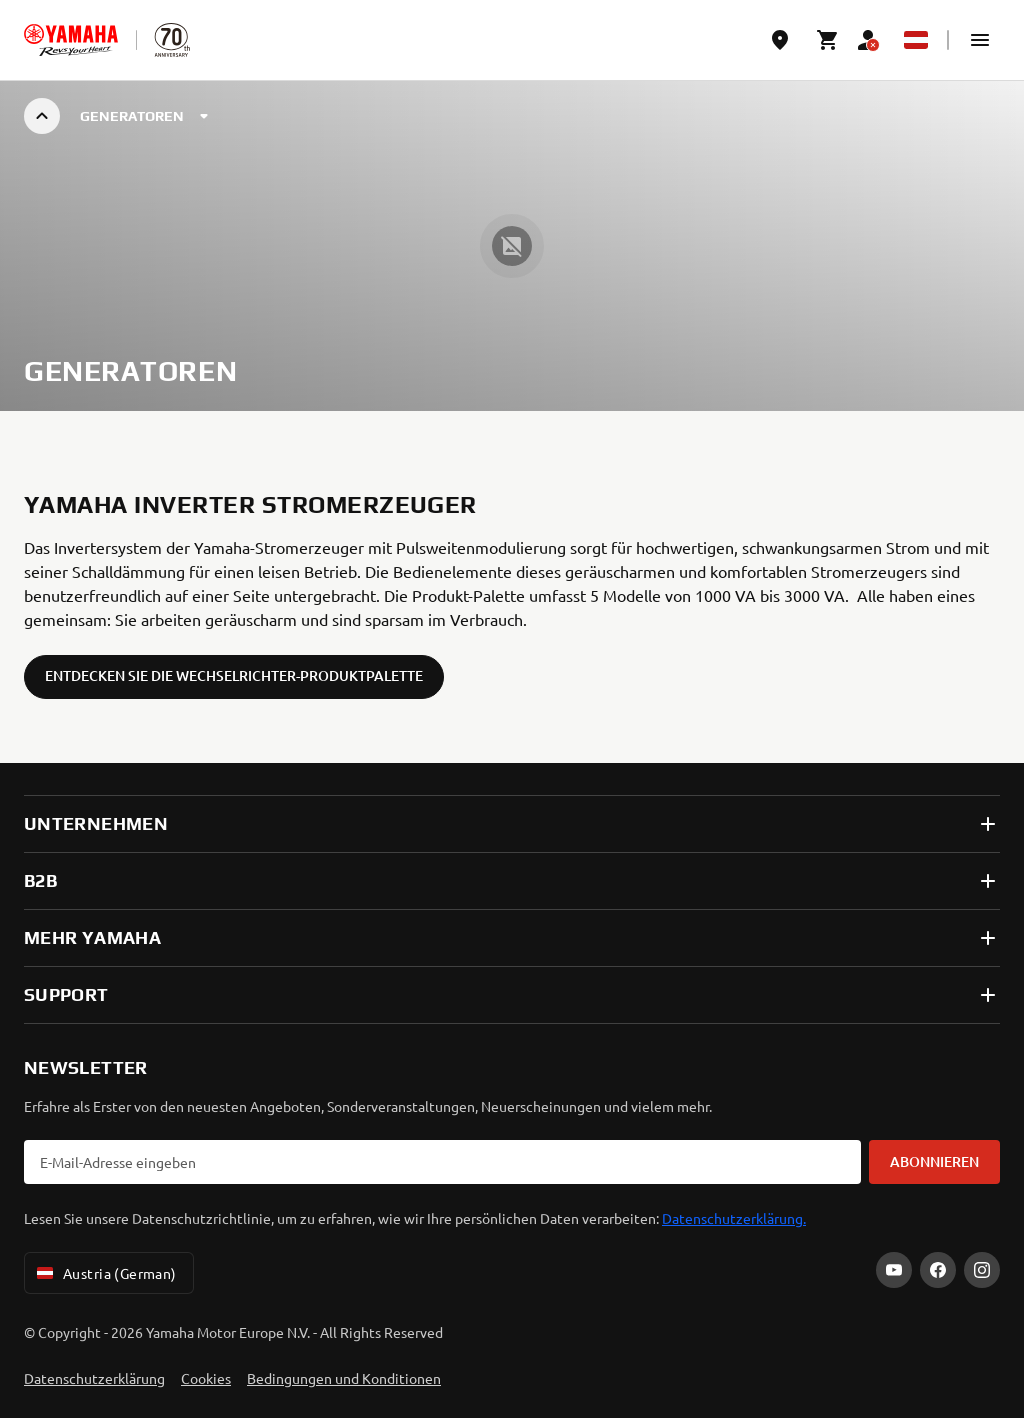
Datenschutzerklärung (94, 1378)
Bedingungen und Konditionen (344, 1378)
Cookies (206, 1378)
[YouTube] (894, 1270)
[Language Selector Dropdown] (916, 40)
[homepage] (71, 40)
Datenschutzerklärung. (734, 1218)
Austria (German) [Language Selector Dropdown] (105, 1273)
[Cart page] (828, 40)
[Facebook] (938, 1270)
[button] (980, 40)
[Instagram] (982, 1270)
